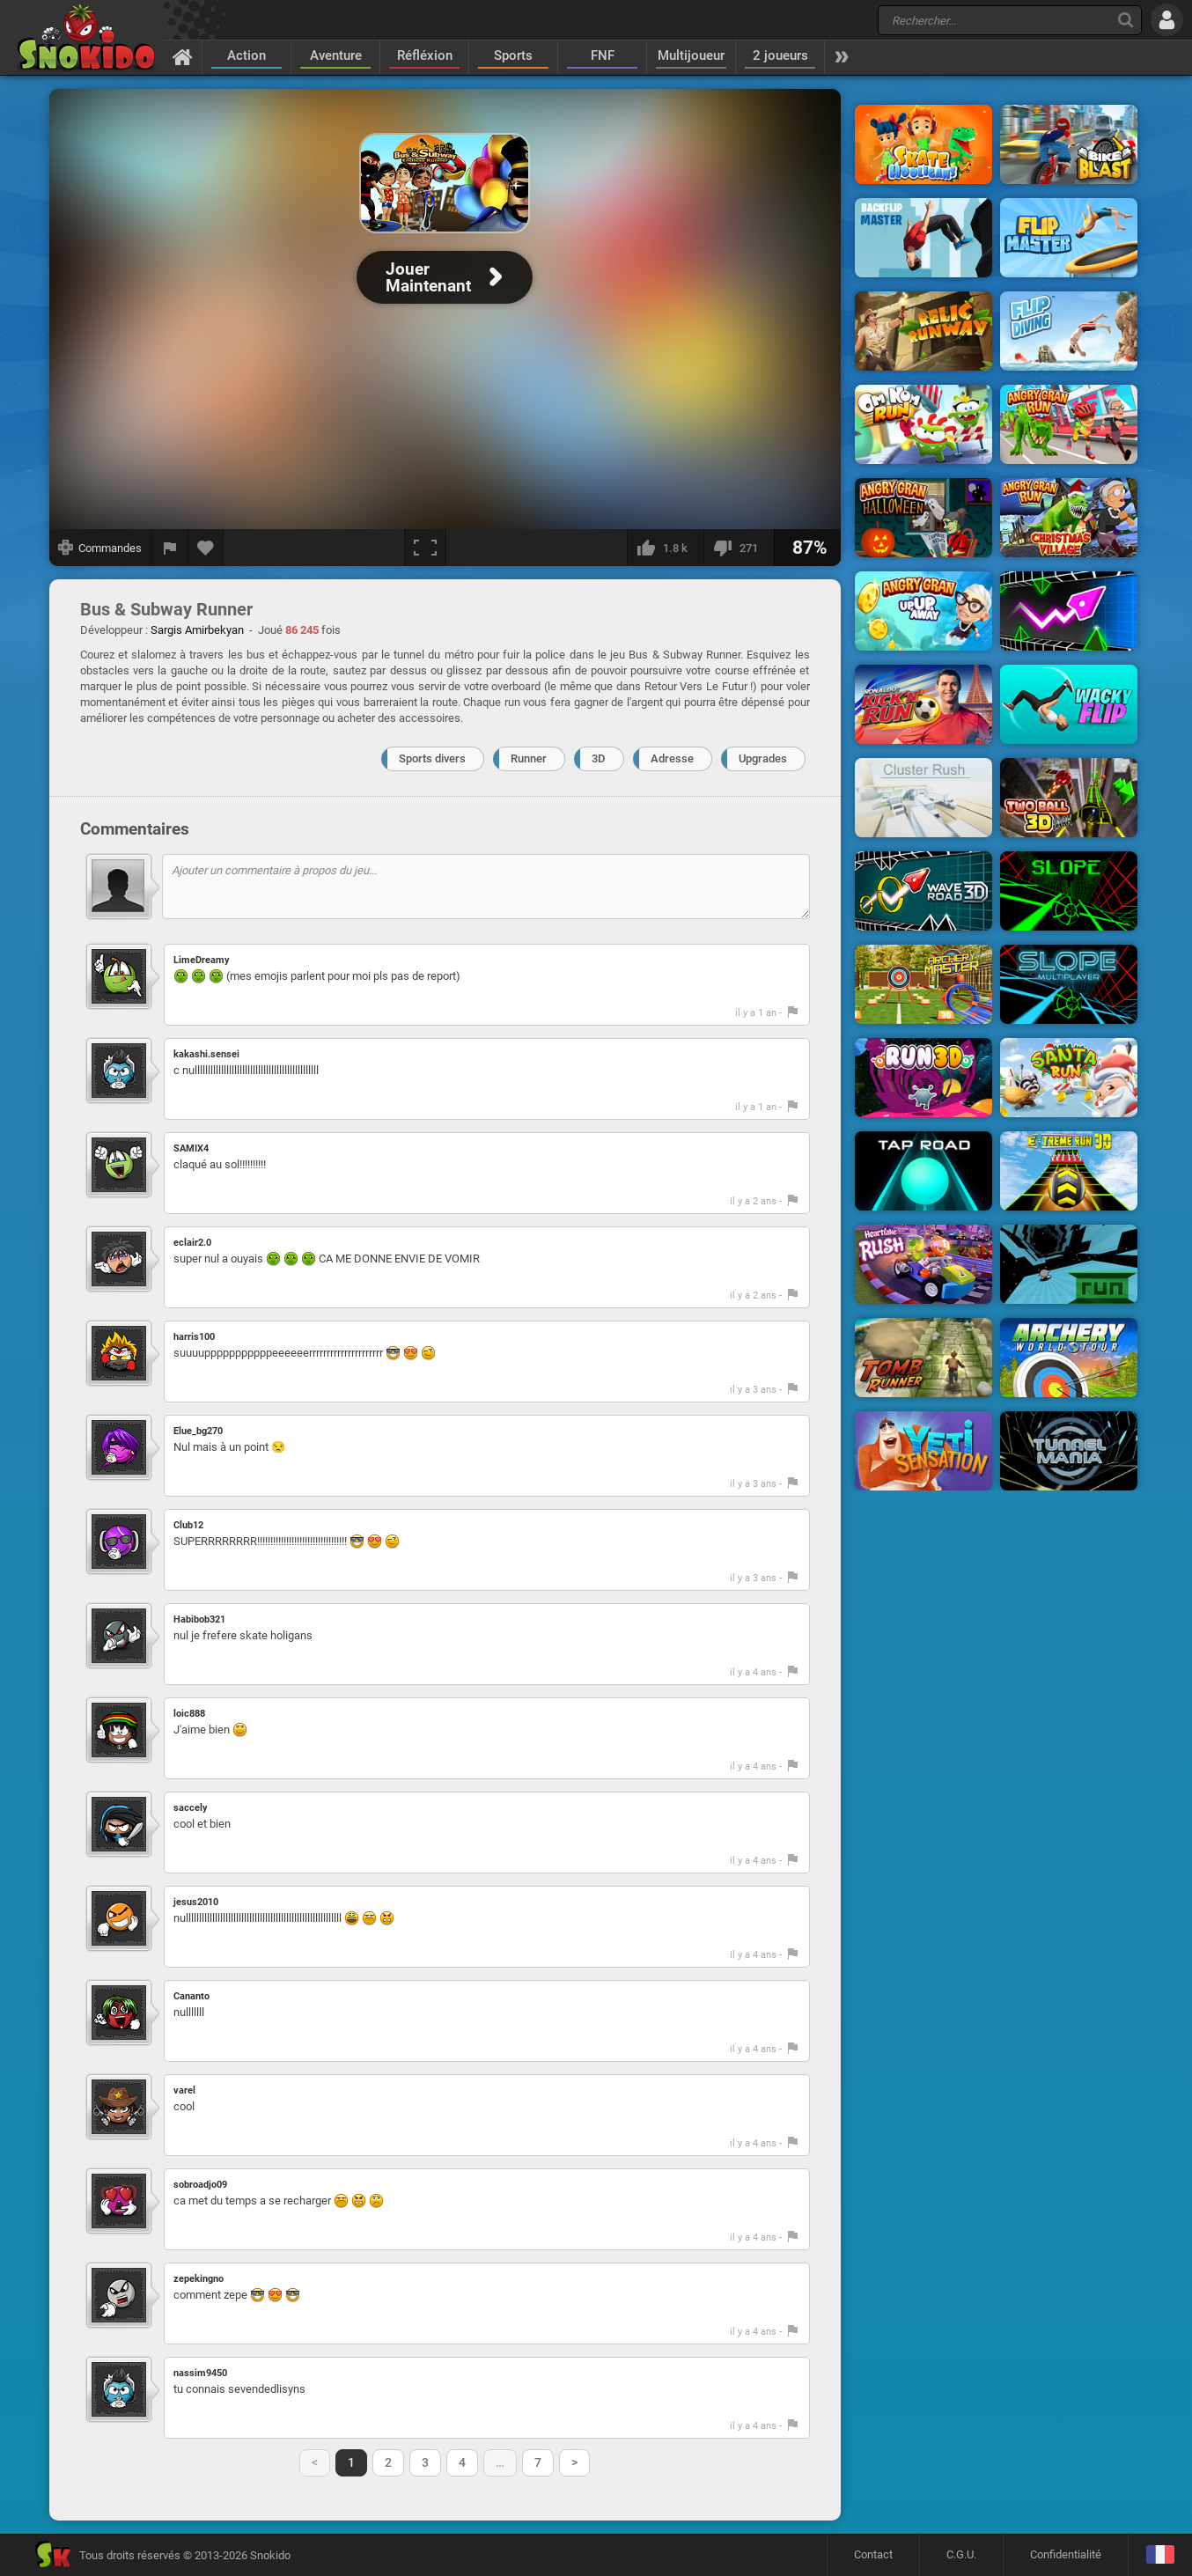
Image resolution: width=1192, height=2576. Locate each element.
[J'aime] (665, 547)
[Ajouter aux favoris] (206, 547)
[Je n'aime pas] (738, 547)
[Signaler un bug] (169, 547)
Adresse (672, 758)
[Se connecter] (1167, 20)
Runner (529, 758)
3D (599, 758)
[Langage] (1160, 2555)
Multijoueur (691, 55)
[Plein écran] (425, 547)
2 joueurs (780, 55)
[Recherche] (1125, 19)
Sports (513, 55)
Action (246, 55)
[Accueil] (183, 56)
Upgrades (763, 758)
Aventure (336, 55)
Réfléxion (425, 55)
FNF (602, 55)
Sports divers (432, 758)
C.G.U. (961, 2554)
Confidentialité (1065, 2554)
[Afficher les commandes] (100, 547)
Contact (873, 2554)
